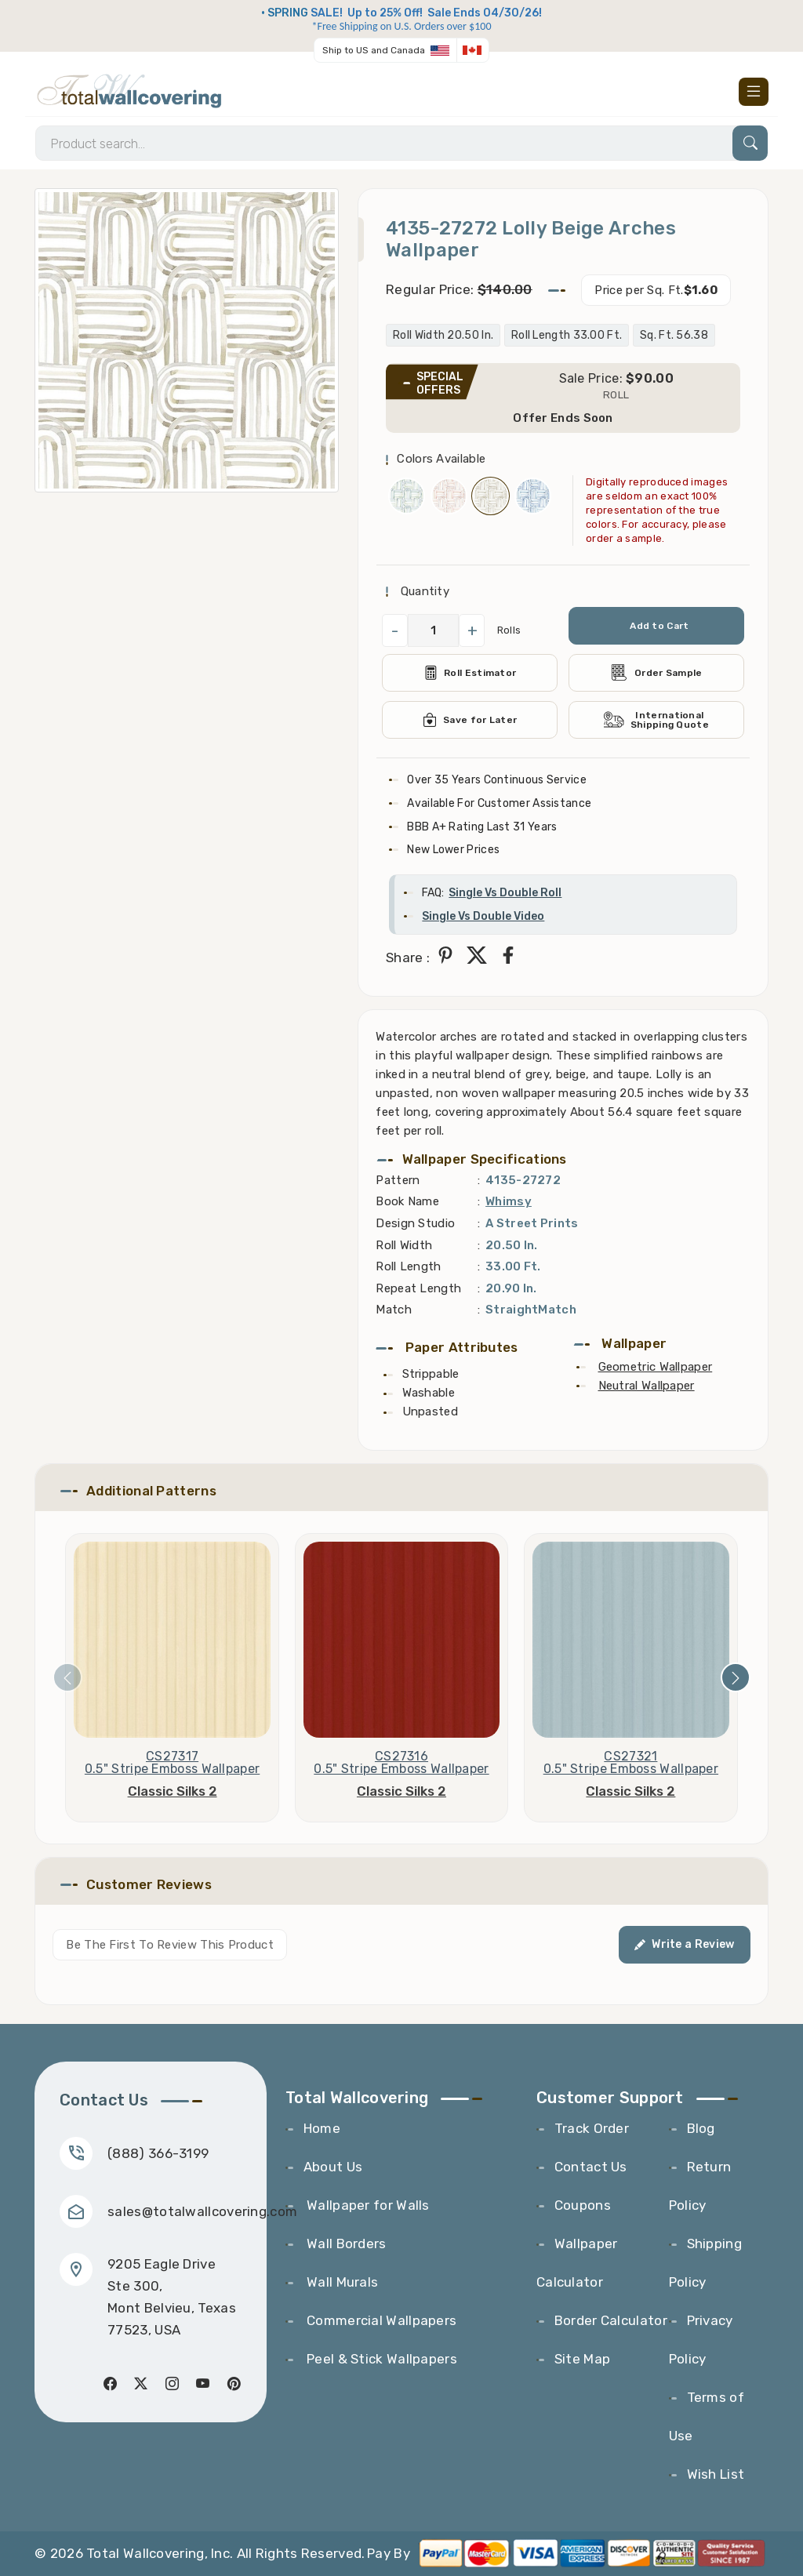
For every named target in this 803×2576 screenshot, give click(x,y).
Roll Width (404, 1245)
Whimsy (508, 1201)
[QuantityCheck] (433, 630)
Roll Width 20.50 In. (443, 335)
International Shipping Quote (656, 720)
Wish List (716, 2474)
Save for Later (470, 720)
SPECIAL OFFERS (439, 383)
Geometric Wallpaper (655, 1367)
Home (321, 2128)
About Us (332, 2167)
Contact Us (590, 2167)
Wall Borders (345, 2243)
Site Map (582, 2359)
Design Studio (415, 1223)
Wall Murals (341, 2282)
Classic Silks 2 (172, 1791)
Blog (701, 2128)
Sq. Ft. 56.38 (674, 335)
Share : (408, 957)
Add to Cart (659, 625)
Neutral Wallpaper (646, 1386)
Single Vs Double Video (483, 916)
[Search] (401, 143)
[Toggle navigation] (753, 92)
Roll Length (408, 1266)
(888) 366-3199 (158, 2153)
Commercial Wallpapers (380, 2320)
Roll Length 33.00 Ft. (566, 335)
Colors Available (441, 459)
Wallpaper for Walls (366, 2205)
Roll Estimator (470, 673)
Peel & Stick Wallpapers (380, 2359)
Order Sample (656, 672)
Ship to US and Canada (373, 50)
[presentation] (67, 1677)
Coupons (582, 2205)
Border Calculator (610, 2320)
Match (394, 1310)
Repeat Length (418, 1288)
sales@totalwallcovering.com (202, 2211)
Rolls (509, 630)
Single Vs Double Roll (505, 892)
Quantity (423, 591)
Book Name (407, 1201)
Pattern (398, 1180)
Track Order (591, 2128)
